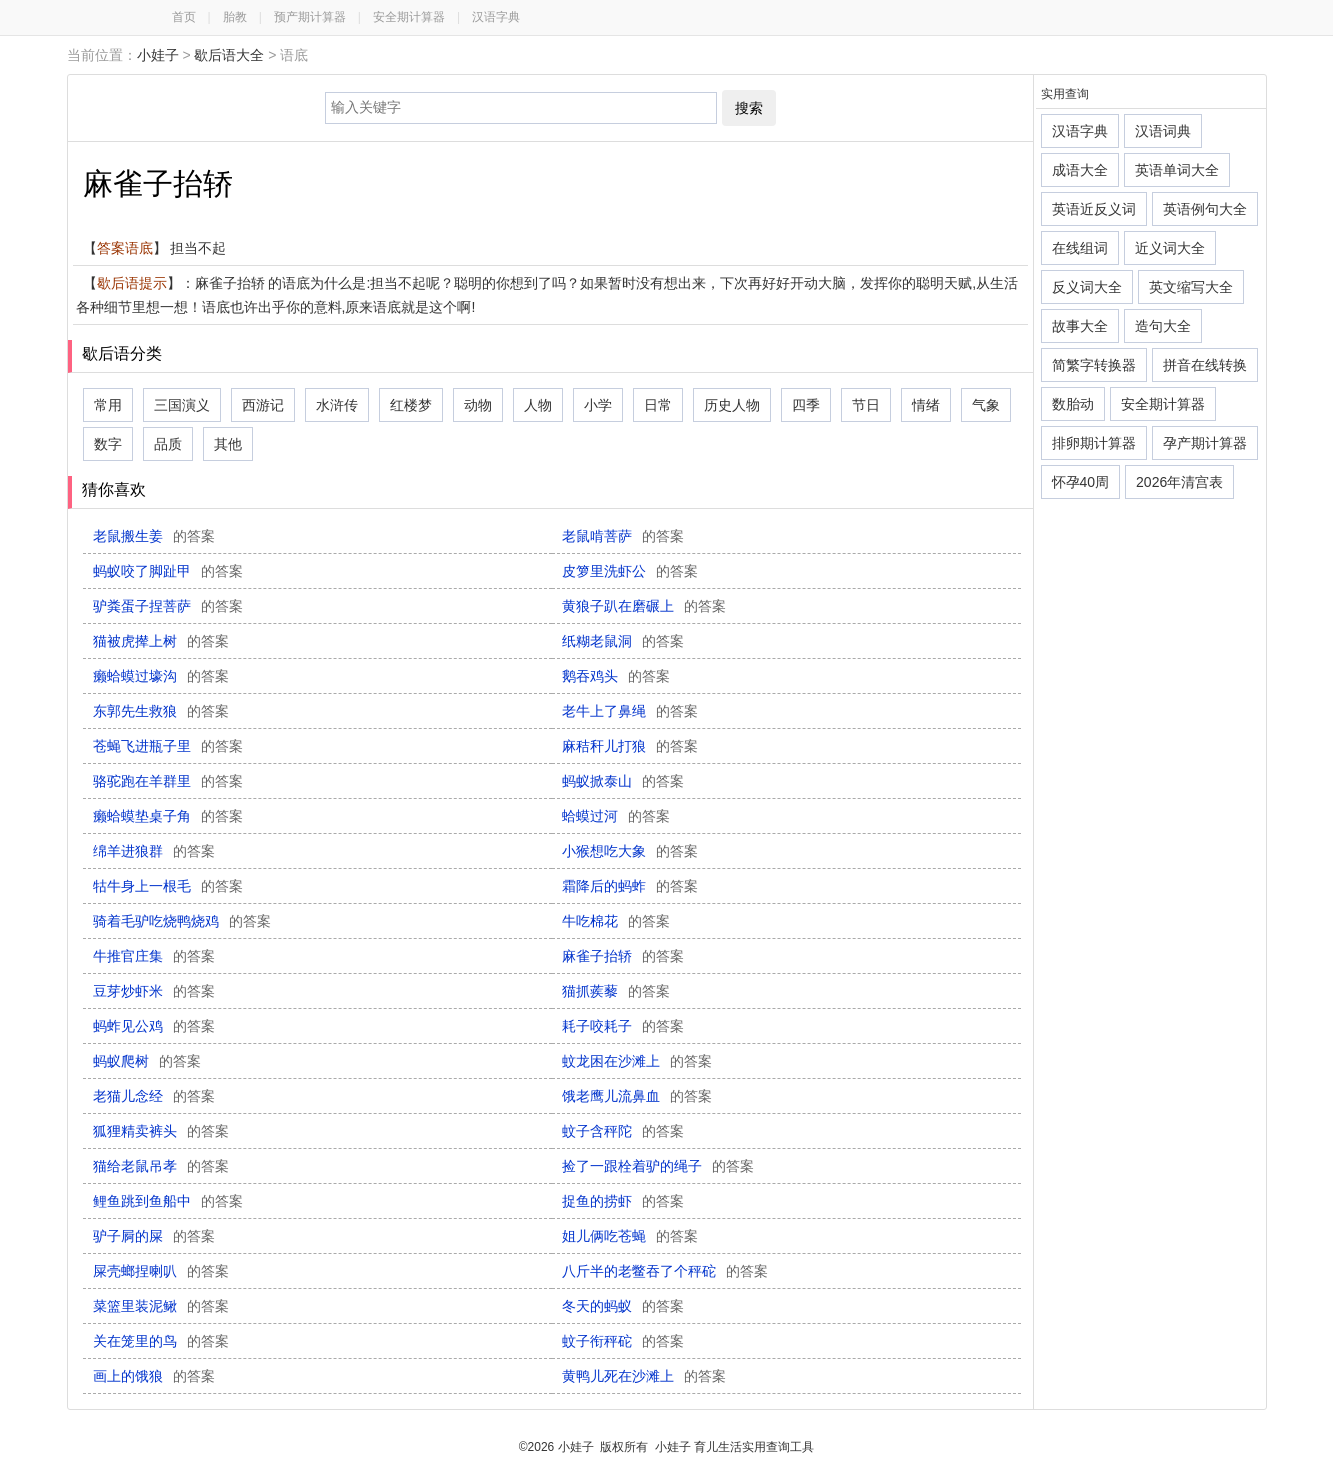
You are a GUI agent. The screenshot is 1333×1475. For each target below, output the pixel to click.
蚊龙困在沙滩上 (637, 1061)
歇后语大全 (229, 55)
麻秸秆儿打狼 (630, 746)
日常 (658, 405)
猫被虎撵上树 (161, 641)
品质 (168, 444)
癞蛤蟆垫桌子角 (168, 816)
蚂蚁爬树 (147, 1061)
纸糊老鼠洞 (623, 641)
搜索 (749, 108)
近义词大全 (1170, 248)
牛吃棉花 (616, 921)
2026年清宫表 (1179, 482)
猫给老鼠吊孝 (161, 1166)
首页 (184, 17)
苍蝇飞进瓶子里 (168, 746)
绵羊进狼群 (154, 851)
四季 (806, 405)
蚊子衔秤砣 (623, 1341)
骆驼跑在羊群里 (168, 781)
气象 (986, 405)
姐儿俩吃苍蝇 (630, 1236)
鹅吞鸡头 (616, 676)
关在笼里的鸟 (161, 1341)
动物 (478, 405)
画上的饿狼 (154, 1376)
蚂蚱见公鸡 (154, 1026)
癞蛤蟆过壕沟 (161, 676)
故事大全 (1080, 326)
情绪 (926, 405)
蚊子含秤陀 (623, 1131)
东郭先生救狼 (161, 711)
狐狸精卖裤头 (161, 1131)
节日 (866, 405)
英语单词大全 (1177, 170)
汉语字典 (496, 17)
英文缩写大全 (1191, 287)
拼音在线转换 (1205, 365)
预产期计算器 (310, 17)
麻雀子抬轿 (623, 956)
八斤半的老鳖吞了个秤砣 (665, 1271)
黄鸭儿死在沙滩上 (644, 1376)
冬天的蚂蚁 (623, 1306)
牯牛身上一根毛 (168, 886)
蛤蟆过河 (616, 816)
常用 (108, 405)
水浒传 (337, 405)
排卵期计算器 (1094, 443)
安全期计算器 (409, 17)
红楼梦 (411, 405)
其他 (228, 444)
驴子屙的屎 (154, 1236)
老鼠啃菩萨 (623, 536)
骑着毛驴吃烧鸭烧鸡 (182, 921)
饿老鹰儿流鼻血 (637, 1096)
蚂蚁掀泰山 (623, 781)
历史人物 (732, 405)
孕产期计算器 (1205, 443)
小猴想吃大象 (630, 851)
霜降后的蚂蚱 (630, 886)
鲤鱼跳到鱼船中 (168, 1201)
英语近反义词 (1094, 209)
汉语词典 (1163, 131)
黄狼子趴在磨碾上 (644, 606)
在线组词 (1080, 248)
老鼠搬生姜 (154, 536)
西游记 (263, 405)
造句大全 (1163, 326)
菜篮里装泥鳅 (161, 1306)
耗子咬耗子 (623, 1026)
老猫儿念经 (154, 1096)
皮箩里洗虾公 (630, 571)
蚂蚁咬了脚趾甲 (168, 571)
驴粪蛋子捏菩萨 (168, 606)
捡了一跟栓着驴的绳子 (658, 1166)
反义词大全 (1087, 287)
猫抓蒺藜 (616, 991)
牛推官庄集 (154, 956)
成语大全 (1080, 170)
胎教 (235, 17)
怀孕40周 (1081, 482)
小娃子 (158, 55)
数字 (108, 444)
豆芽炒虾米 (154, 991)
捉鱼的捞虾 (623, 1201)
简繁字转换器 (1094, 365)
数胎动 (1073, 404)
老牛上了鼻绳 (630, 711)
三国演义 (182, 405)
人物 (538, 405)
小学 (598, 405)
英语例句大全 (1205, 209)
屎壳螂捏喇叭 (161, 1271)
